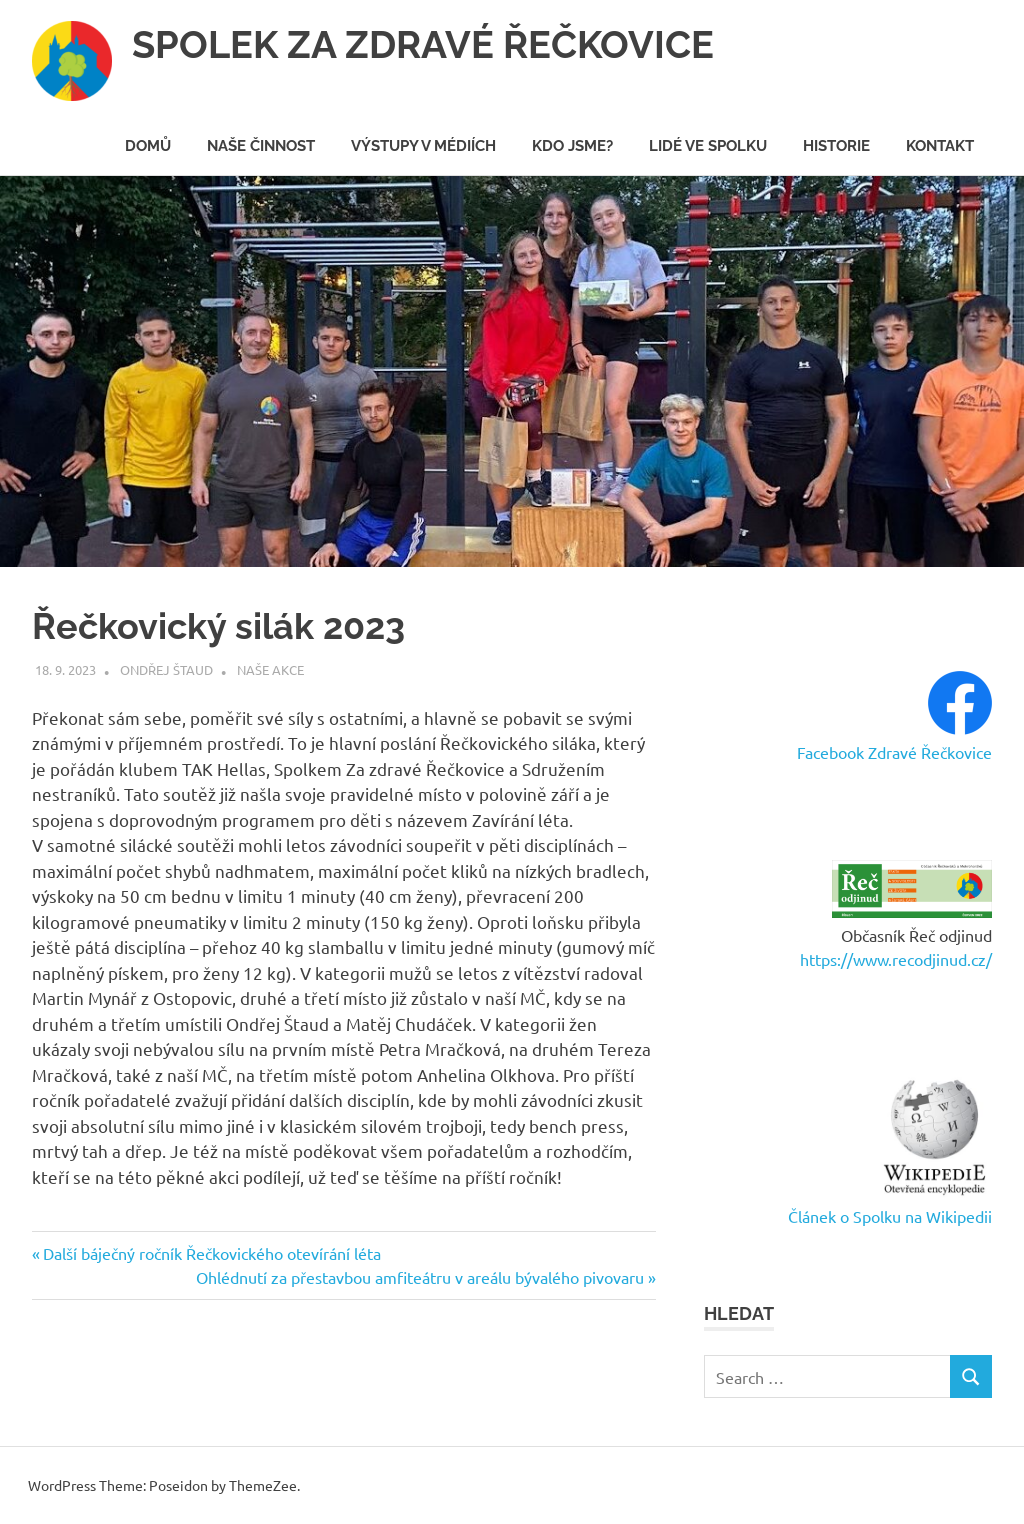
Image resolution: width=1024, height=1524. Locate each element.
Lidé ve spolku (708, 146)
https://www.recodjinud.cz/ (896, 959)
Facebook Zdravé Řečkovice (894, 752)
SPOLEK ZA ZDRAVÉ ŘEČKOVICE (423, 44)
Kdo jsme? (572, 146)
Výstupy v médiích (423, 146)
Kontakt (940, 146)
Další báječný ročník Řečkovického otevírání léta (211, 1253)
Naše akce (270, 669)
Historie (836, 146)
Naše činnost (261, 146)
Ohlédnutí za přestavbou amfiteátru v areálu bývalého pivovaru (420, 1277)
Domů (148, 146)
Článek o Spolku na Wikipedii (890, 1216)
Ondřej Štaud (166, 669)
